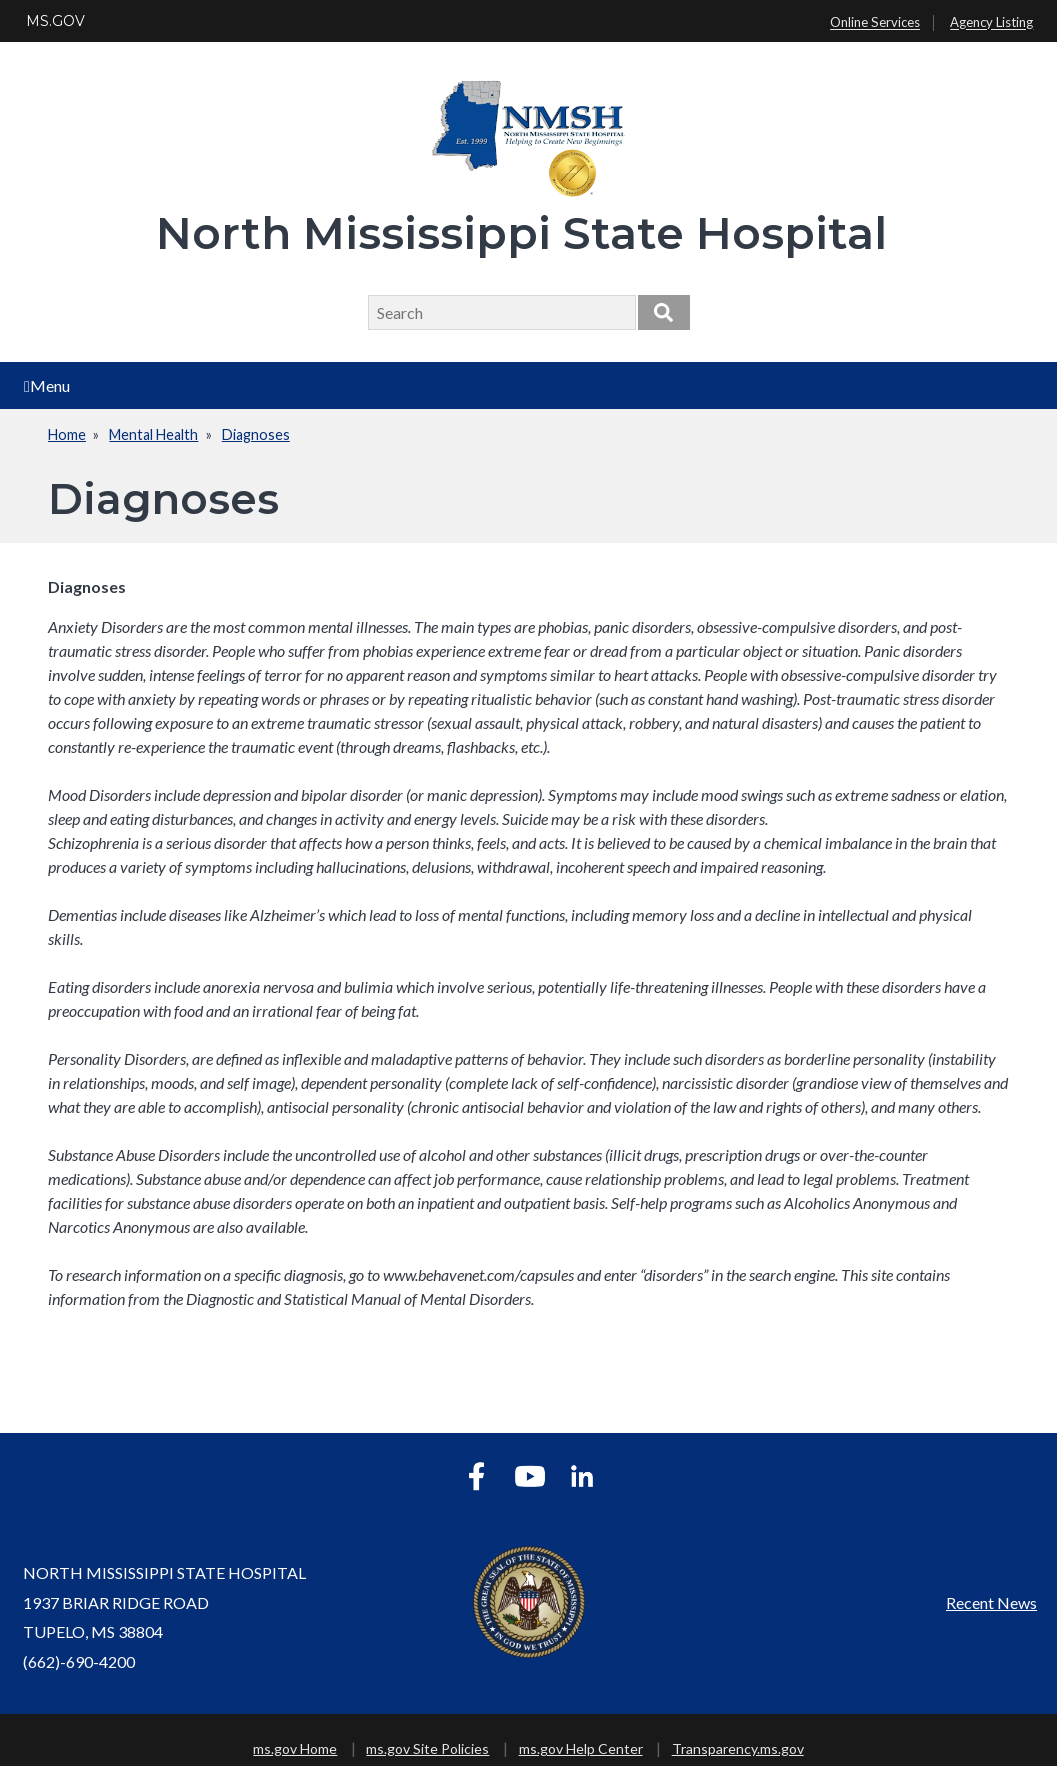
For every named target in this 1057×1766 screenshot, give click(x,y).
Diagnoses (256, 434)
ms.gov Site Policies (427, 1748)
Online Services (875, 23)
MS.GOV (55, 21)
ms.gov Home (295, 1748)
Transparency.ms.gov (738, 1748)
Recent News (991, 1602)
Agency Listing (991, 23)
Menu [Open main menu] (47, 385)
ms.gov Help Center (581, 1748)
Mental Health (153, 434)
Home (67, 434)
